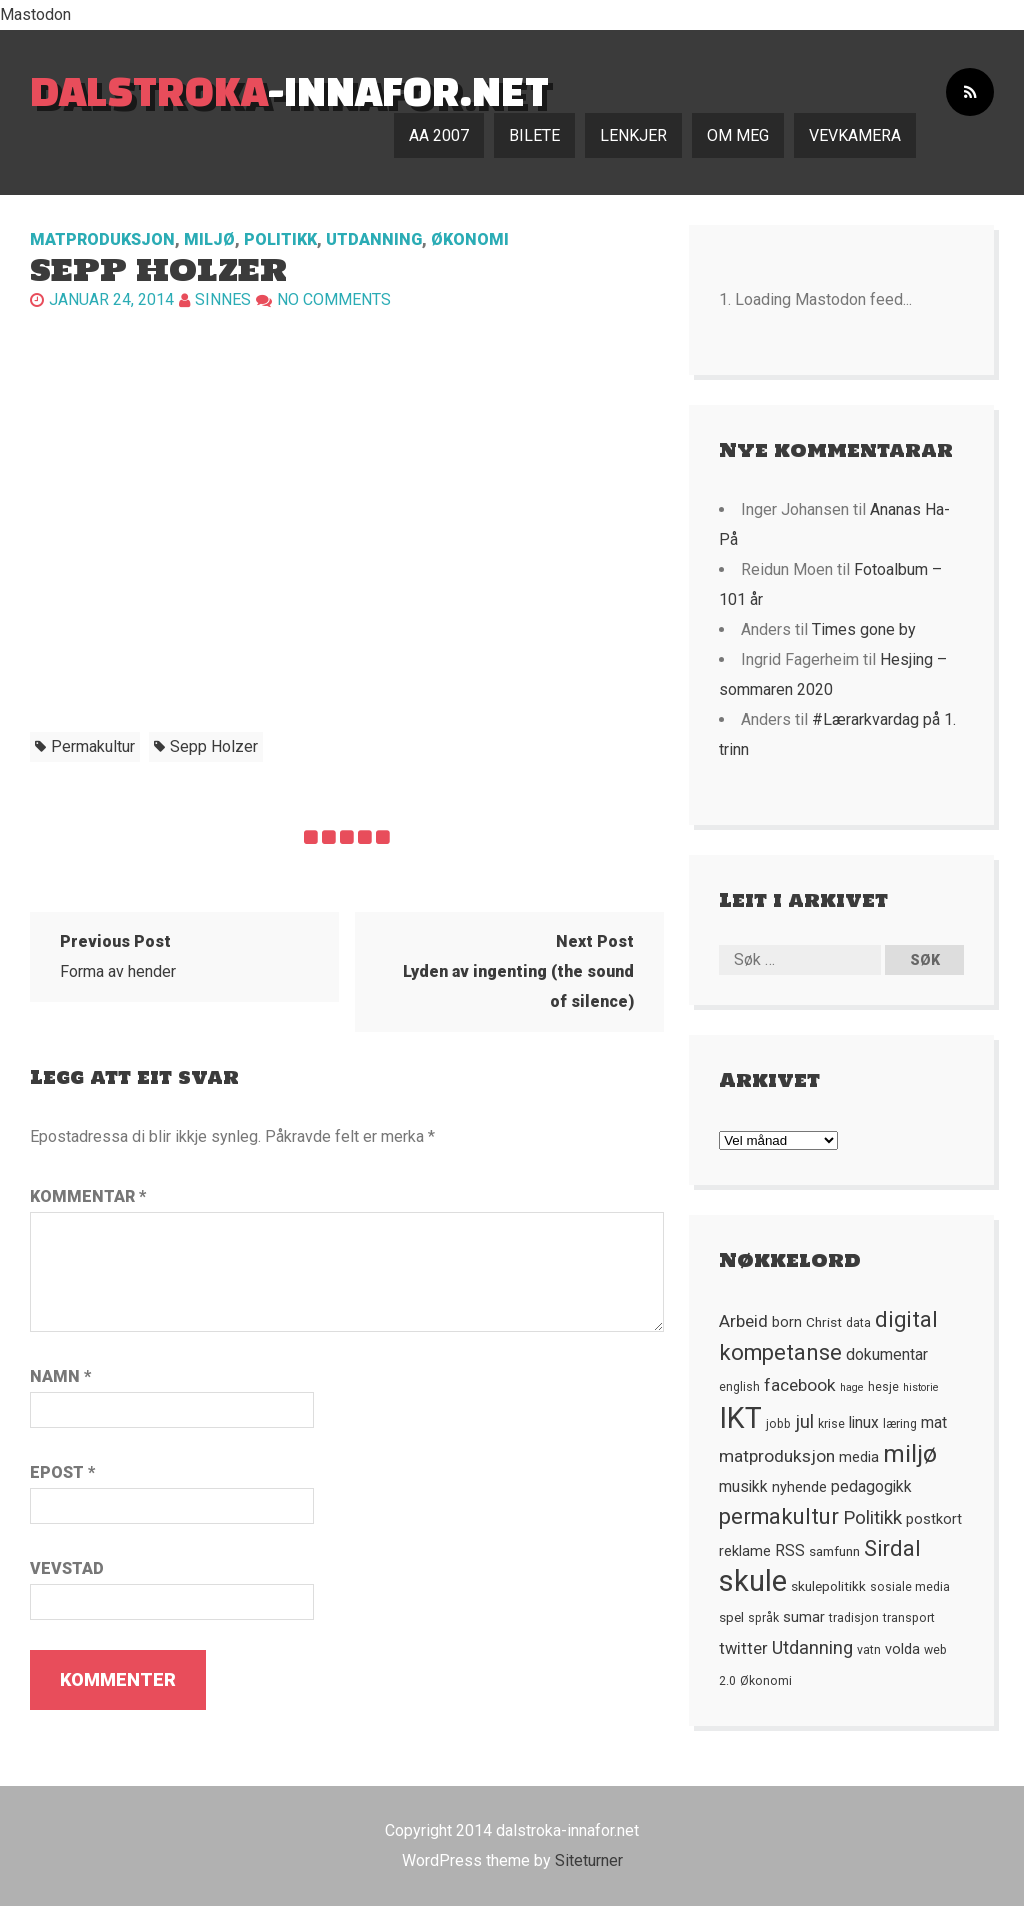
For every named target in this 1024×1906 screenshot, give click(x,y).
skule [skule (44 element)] (753, 1581)
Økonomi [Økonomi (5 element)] (766, 1681)
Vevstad (67, 1568)
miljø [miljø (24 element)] (910, 1453)
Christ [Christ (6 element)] (824, 1322)
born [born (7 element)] (787, 1322)
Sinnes (223, 299)
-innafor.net (289, 90)
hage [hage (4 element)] (852, 1387)
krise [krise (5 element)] (831, 1424)
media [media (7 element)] (859, 1457)
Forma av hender (118, 956)
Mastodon (35, 14)
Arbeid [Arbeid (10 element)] (743, 1321)
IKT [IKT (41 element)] (740, 1418)
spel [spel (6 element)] (731, 1617)
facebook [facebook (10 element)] (800, 1385)
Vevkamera (855, 135)
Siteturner (589, 1860)
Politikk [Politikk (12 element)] (872, 1518)
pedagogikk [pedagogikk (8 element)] (871, 1487)
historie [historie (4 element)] (921, 1387)
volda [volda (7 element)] (902, 1649)
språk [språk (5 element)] (763, 1618)
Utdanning (374, 239)
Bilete (534, 135)
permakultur (93, 746)
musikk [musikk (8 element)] (743, 1487)
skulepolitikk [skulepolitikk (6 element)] (828, 1586)
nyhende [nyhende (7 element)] (799, 1487)
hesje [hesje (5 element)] (883, 1387)
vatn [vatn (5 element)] (869, 1650)
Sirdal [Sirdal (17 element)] (892, 1548)
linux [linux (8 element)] (864, 1423)
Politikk (280, 239)
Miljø (209, 239)
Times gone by (864, 629)
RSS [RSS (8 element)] (790, 1551)
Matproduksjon (102, 239)
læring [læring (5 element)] (900, 1424)
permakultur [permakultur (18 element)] (779, 1516)
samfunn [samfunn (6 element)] (834, 1551)
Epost (62, 1472)
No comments (334, 299)
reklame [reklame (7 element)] (745, 1551)
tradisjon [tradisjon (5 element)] (854, 1618)
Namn (60, 1376)
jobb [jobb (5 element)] (778, 1424)
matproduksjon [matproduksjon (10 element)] (777, 1456)
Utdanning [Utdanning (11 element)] (812, 1647)
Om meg (738, 135)
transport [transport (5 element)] (909, 1618)
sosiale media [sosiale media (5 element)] (910, 1587)
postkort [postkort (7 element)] (934, 1519)
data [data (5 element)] (858, 1323)
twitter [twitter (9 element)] (743, 1648)
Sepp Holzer (214, 746)
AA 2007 (439, 135)
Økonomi (470, 239)
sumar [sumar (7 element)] (804, 1617)
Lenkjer (633, 135)
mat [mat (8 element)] (934, 1423)
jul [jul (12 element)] (804, 1422)
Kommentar (88, 1196)
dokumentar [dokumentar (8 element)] (887, 1355)
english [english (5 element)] (739, 1387)
